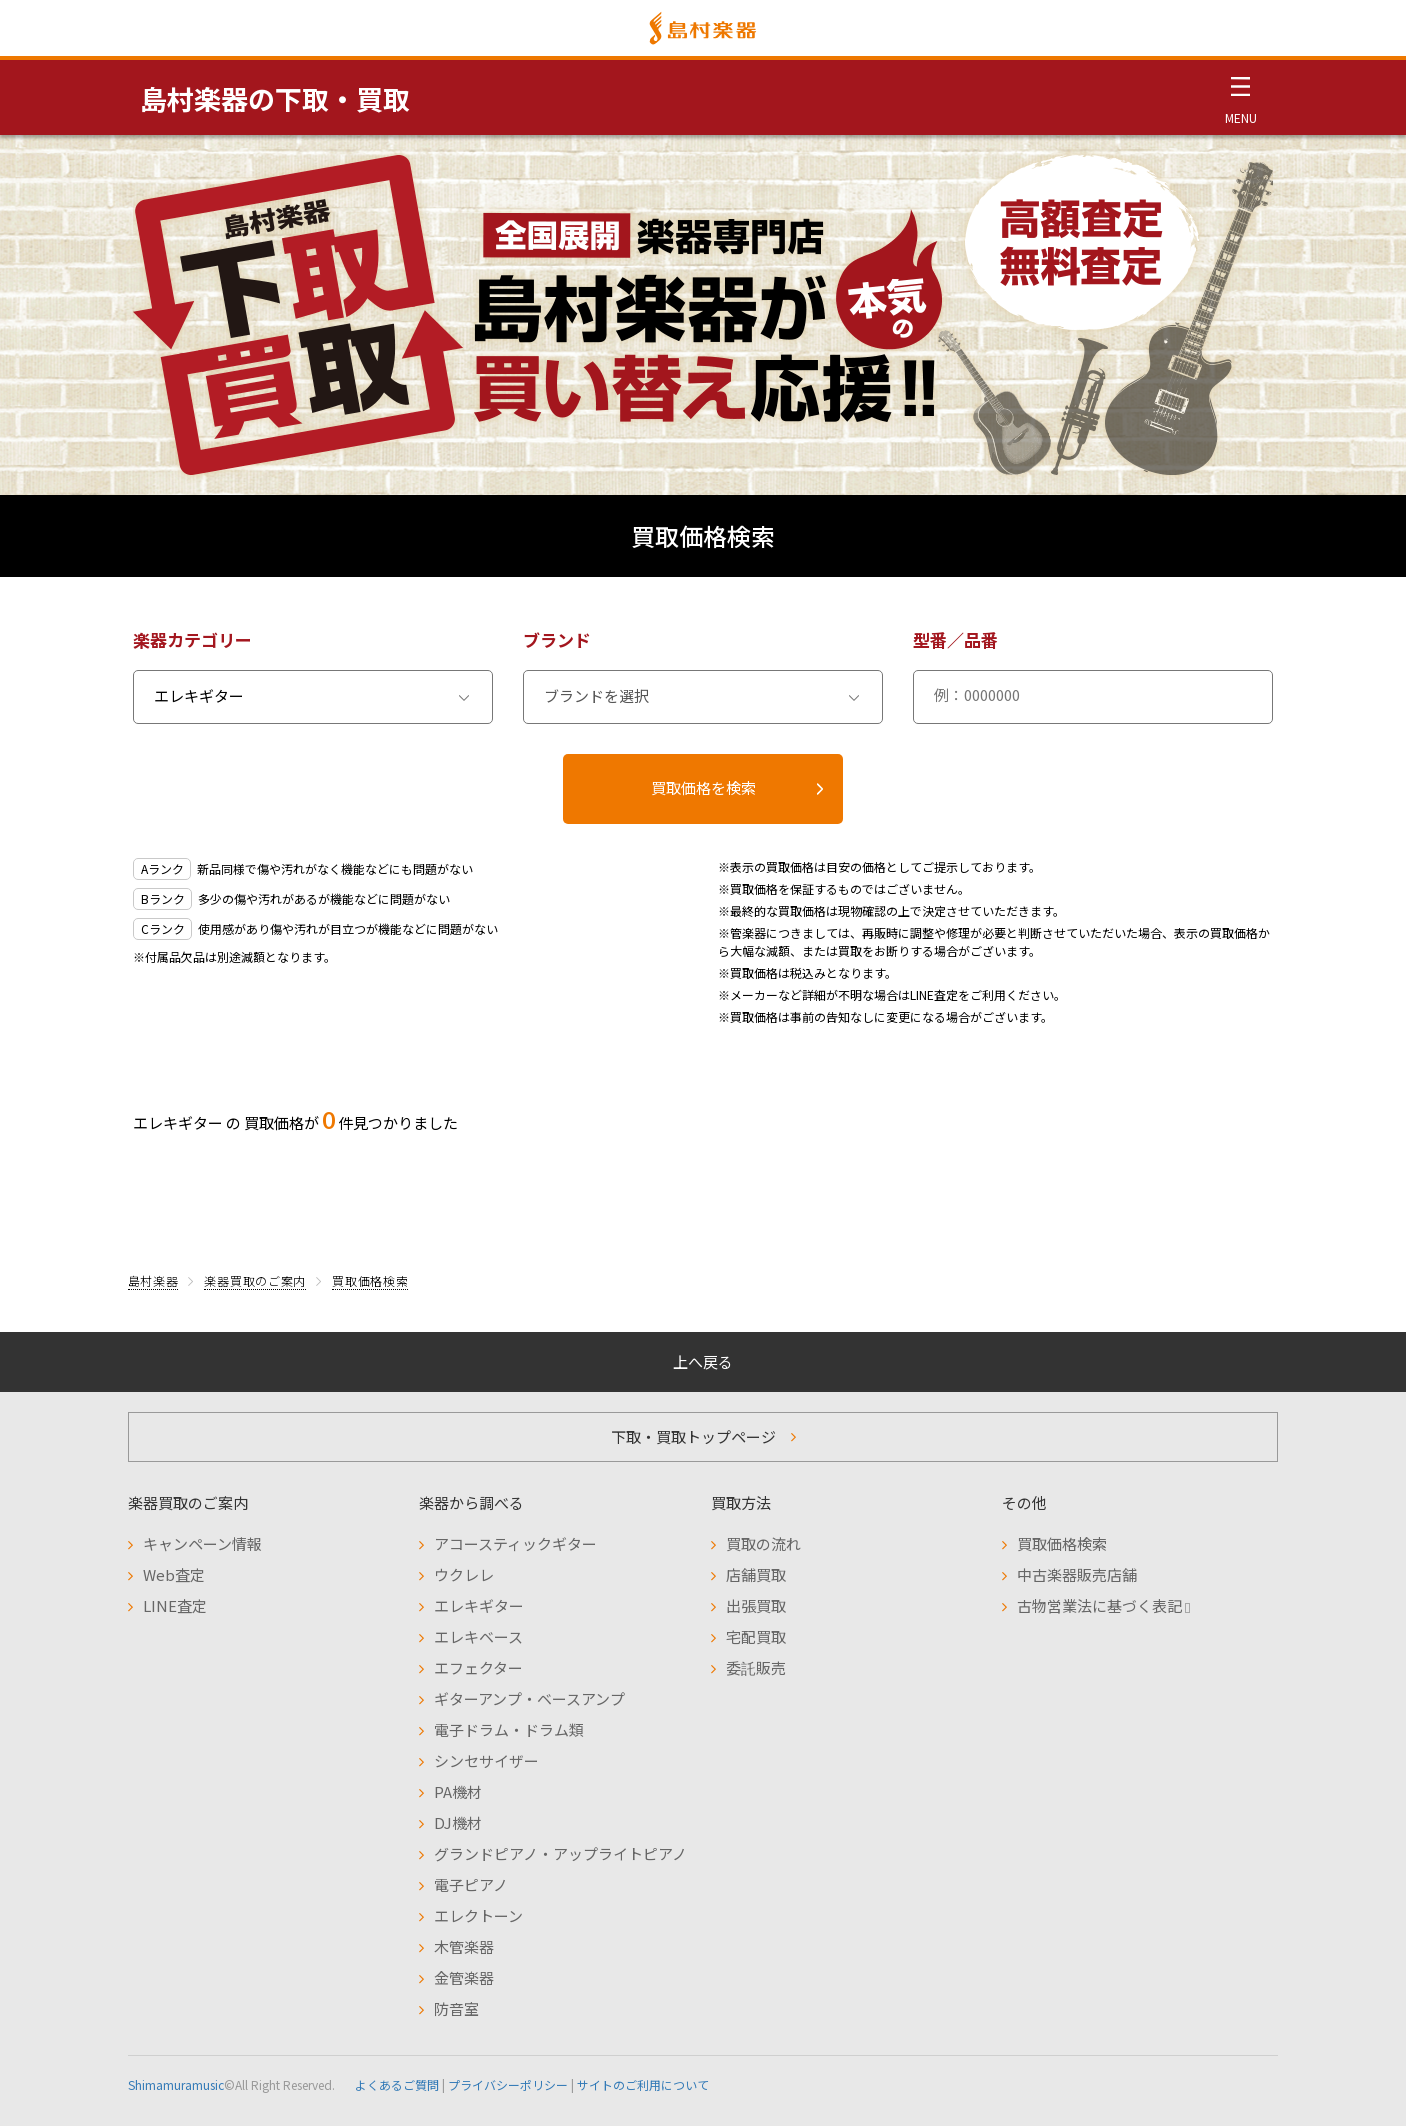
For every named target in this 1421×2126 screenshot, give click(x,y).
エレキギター (479, 1605)
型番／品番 (955, 639)
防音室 (456, 2008)
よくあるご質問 (397, 2084)
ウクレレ (464, 1574)
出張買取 (756, 1605)
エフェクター (478, 1667)
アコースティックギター (515, 1543)
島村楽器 (153, 1280)
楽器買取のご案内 (255, 1280)
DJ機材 (458, 1822)
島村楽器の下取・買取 (275, 98)
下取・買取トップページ (693, 1436)
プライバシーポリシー (508, 2084)
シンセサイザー (486, 1760)
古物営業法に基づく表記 (1103, 1605)
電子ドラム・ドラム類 (509, 1729)
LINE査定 (175, 1605)
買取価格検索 (370, 1280)
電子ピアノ (471, 1884)
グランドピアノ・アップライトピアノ (560, 1853)
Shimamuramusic (176, 2084)
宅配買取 (756, 1636)
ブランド (557, 639)
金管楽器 (464, 1977)
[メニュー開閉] (1240, 97)
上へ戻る (703, 1361)
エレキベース (478, 1636)
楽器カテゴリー (192, 639)
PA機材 (458, 1791)
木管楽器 (464, 1946)
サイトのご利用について (643, 2084)
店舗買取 (756, 1574)
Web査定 (174, 1574)
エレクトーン (478, 1915)
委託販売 (756, 1667)
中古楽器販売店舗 (1077, 1574)
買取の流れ (763, 1543)
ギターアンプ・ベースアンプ (529, 1698)
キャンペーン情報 (202, 1543)
